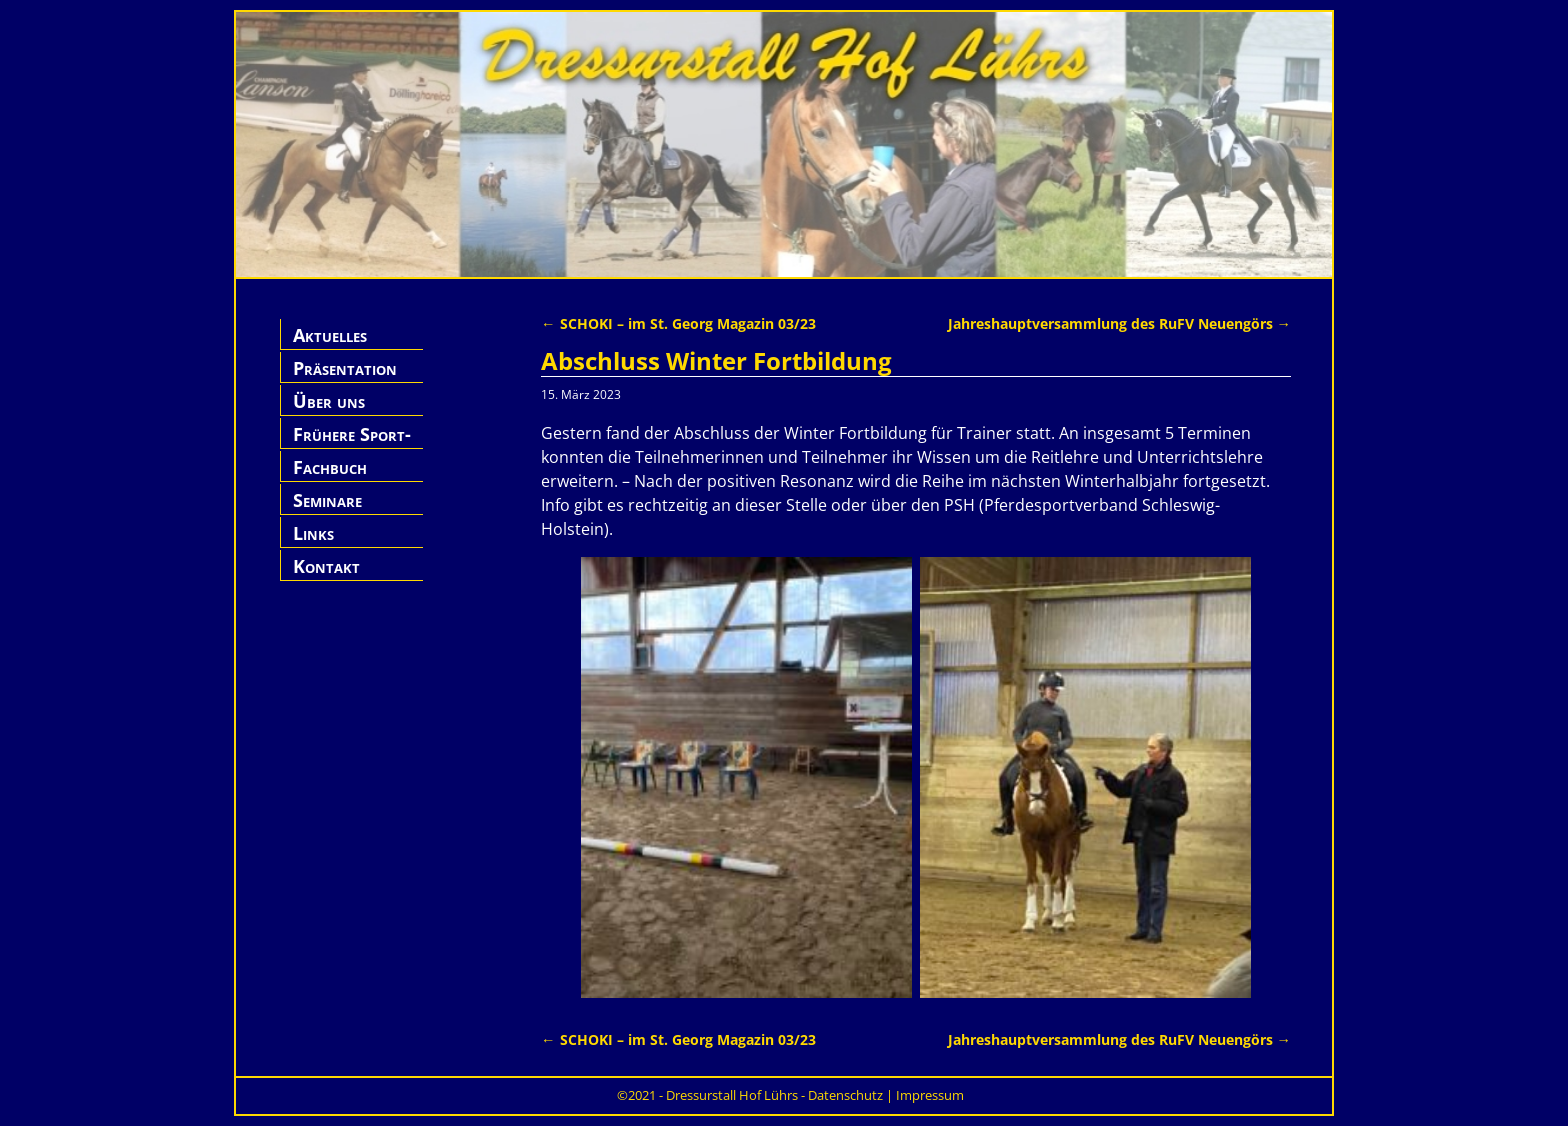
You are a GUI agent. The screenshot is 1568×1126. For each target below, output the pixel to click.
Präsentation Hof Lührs (345, 379)
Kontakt (326, 566)
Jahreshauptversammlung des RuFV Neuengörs (1119, 323)
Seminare (327, 500)
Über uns (329, 401)
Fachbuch (330, 467)
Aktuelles (330, 335)
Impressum (930, 1095)
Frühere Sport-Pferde (352, 445)
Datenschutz (845, 1095)
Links (313, 533)
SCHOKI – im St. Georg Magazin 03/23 (678, 323)
